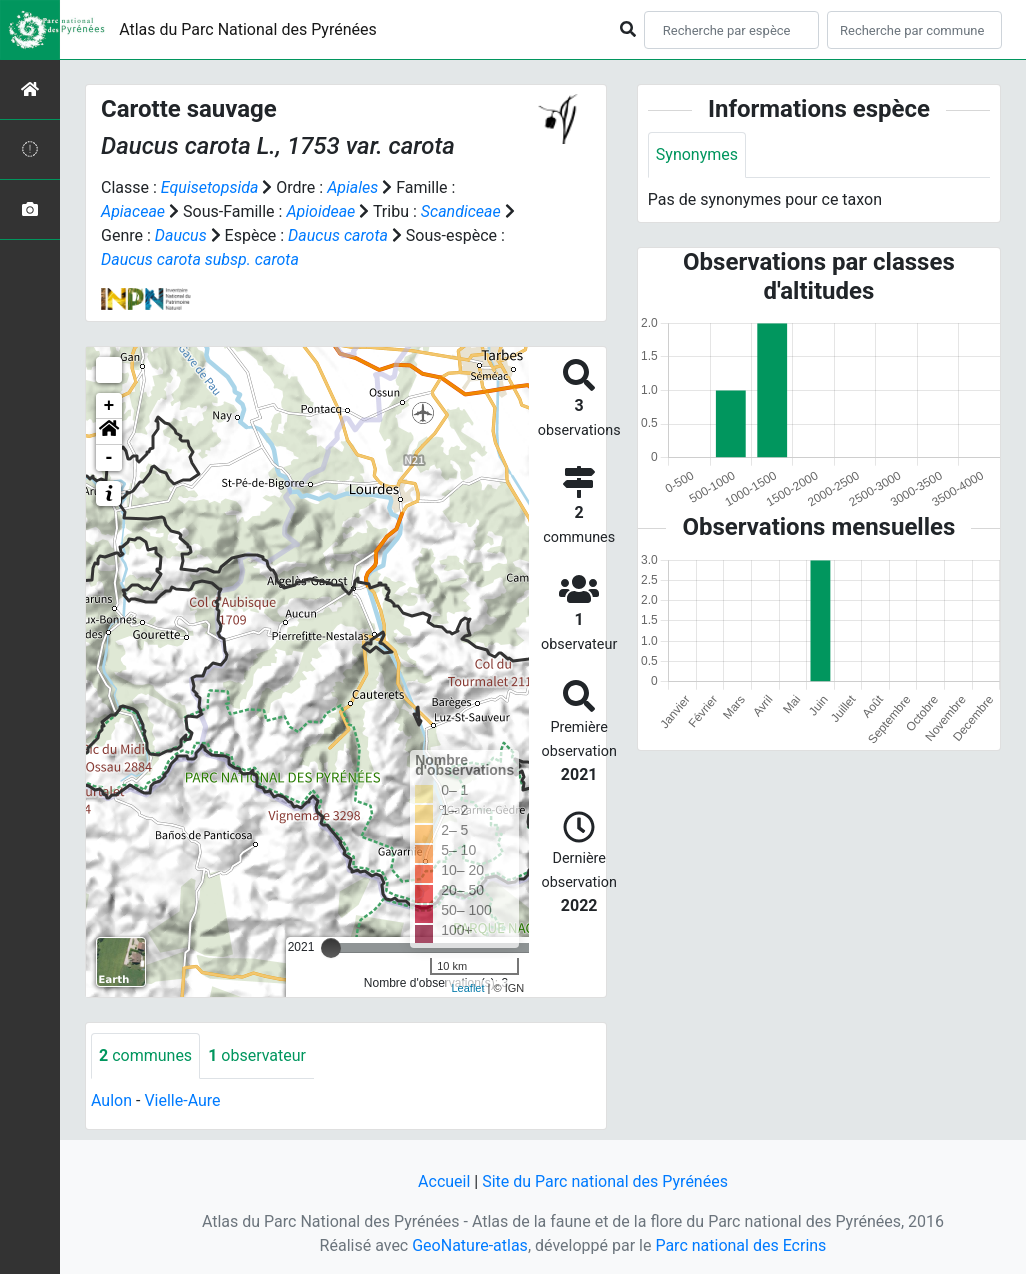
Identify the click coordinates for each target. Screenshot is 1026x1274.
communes (145, 1055)
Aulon (111, 1100)
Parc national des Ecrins (740, 1245)
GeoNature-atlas (470, 1245)
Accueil (444, 1181)
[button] (109, 432)
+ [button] (109, 406)
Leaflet (467, 988)
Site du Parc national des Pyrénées (605, 1181)
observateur (257, 1055)
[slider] (331, 948)
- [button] (109, 458)
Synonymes (697, 154)
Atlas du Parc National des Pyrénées (248, 29)
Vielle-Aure (182, 1100)
